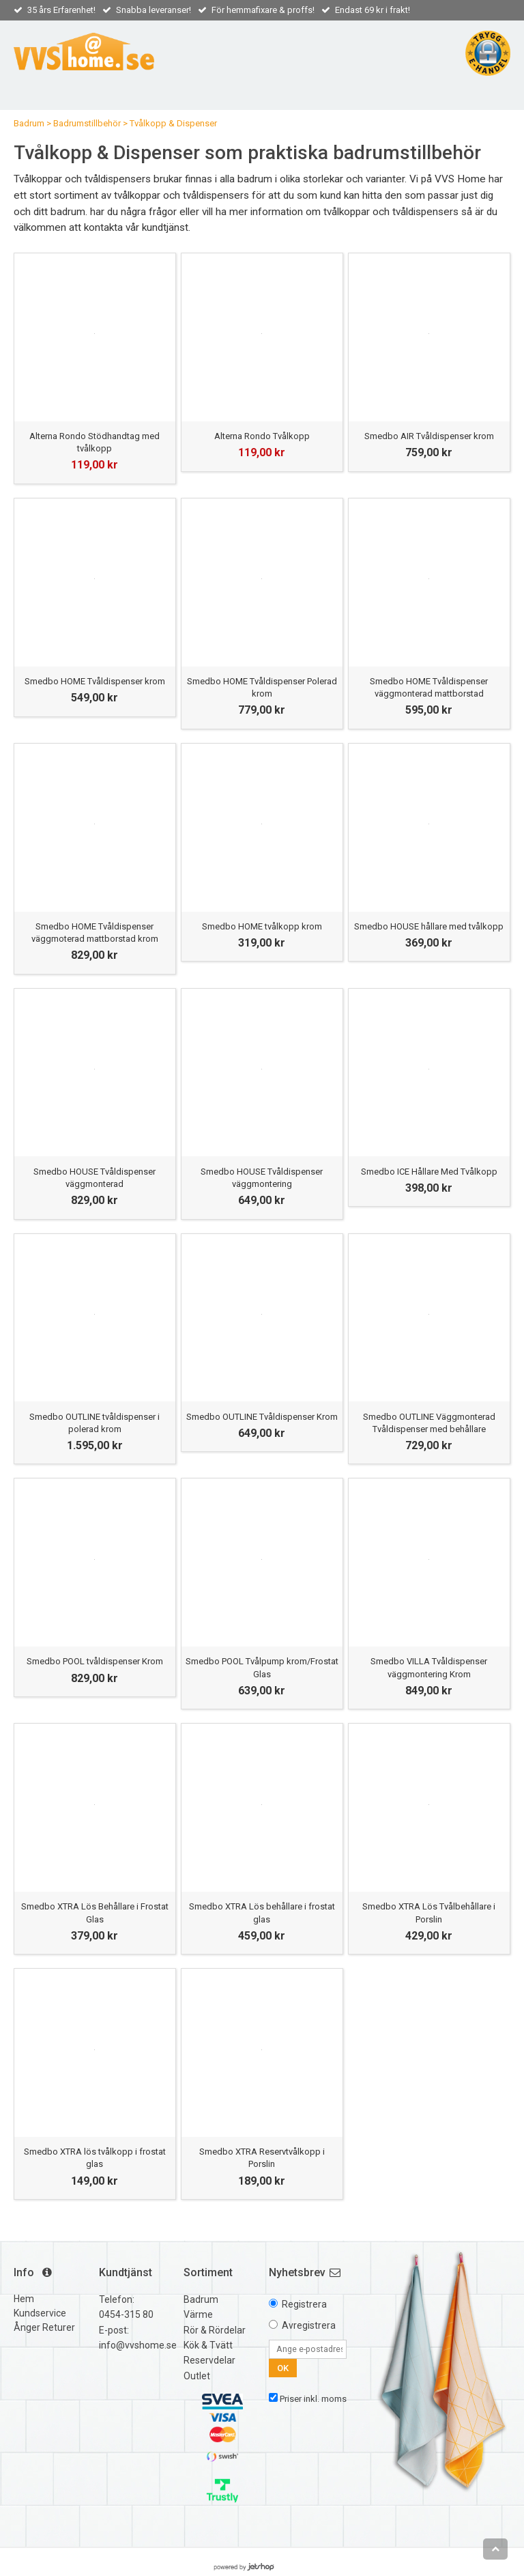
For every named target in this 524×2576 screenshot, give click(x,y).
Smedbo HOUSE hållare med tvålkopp (429, 926)
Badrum (29, 123)
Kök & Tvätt (208, 2345)
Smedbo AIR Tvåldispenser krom (429, 436)
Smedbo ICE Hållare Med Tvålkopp (429, 1171)
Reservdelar (209, 2360)
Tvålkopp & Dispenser (173, 123)
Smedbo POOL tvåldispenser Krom (95, 1661)
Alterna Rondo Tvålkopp (262, 436)
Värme (198, 2314)
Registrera (304, 2304)
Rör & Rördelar (215, 2330)
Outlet (197, 2375)
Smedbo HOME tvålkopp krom (262, 926)
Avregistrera (309, 2325)
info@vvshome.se (138, 2345)
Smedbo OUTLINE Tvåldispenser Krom (262, 1417)
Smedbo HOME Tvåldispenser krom (95, 681)
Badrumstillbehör (87, 123)
